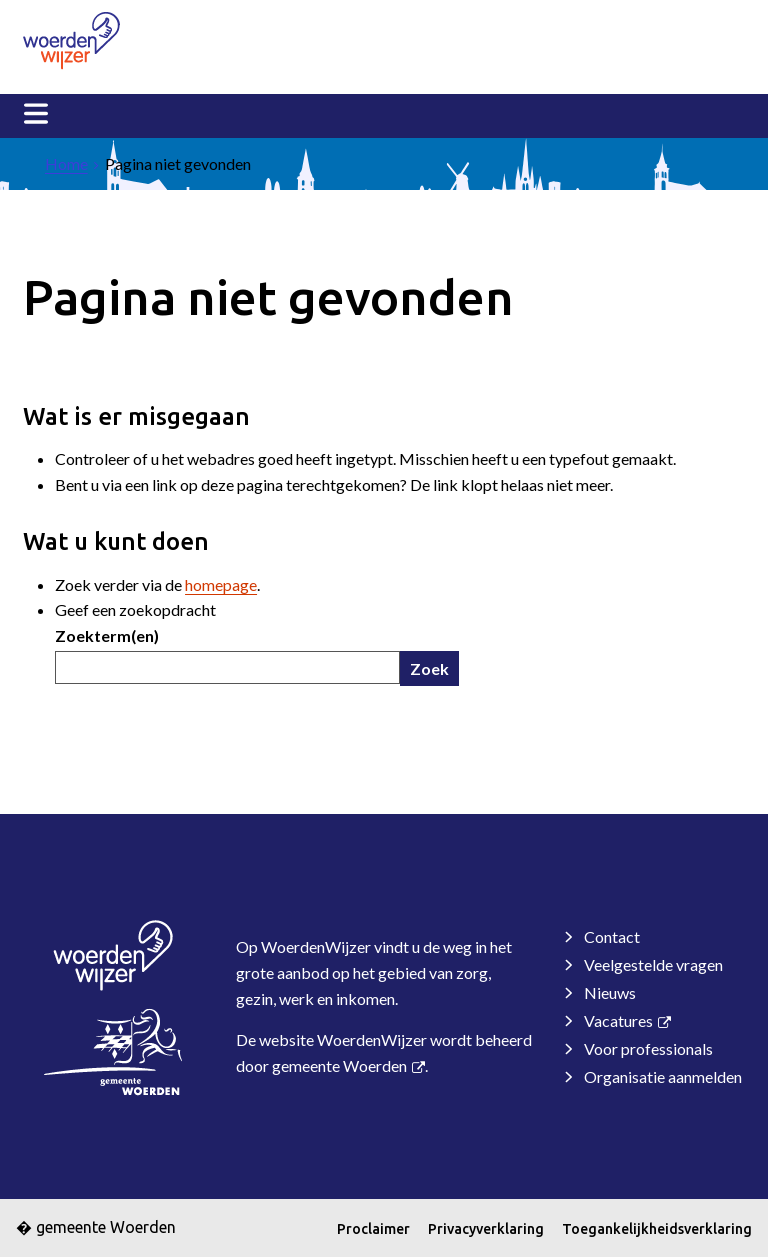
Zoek (429, 668)
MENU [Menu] (36, 114)
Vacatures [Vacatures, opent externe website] (618, 1020)
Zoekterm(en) (107, 635)
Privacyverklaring (486, 1229)
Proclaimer (373, 1229)
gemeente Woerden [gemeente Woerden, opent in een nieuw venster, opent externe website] (339, 1065)
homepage (221, 584)
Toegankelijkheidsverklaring (657, 1229)
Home (66, 163)
